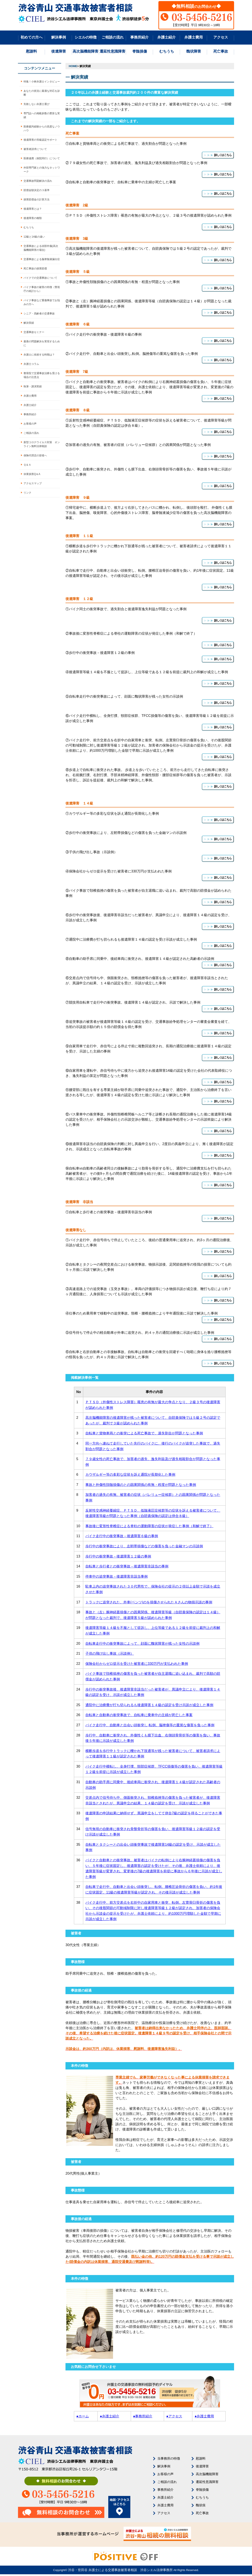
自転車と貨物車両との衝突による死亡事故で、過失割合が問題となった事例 (144, 1433)
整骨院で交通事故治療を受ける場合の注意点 (42, 375)
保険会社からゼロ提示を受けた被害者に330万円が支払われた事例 (136, 1663)
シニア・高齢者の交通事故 (39, 313)
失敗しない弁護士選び (36, 104)
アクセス (220, 37)
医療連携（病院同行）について (42, 158)
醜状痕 (201, 2507)
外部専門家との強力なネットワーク (42, 169)
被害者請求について (35, 149)
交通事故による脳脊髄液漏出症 (42, 259)
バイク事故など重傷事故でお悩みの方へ (42, 302)
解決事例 (58, 37)
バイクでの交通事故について (40, 277)
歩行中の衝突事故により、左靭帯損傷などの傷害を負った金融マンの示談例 (144, 1546)
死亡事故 (220, 51)
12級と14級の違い (34, 236)
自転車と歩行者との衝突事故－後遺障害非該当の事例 (126, 1566)
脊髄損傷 (139, 51)
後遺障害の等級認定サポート (40, 139)
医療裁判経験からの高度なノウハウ (42, 128)
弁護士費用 (193, 37)
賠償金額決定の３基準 (36, 190)
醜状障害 (193, 51)
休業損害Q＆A (32, 474)
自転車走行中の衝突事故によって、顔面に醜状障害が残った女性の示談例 (142, 1643)
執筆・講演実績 (33, 386)
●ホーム (82, 2418)
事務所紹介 (139, 37)
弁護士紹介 (166, 37)
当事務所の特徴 (168, 2460)
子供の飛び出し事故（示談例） (109, 1653)
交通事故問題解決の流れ (38, 180)
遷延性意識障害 (112, 51)
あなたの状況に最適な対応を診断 (42, 92)
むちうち (166, 51)
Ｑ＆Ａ (27, 464)
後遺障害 (58, 51)
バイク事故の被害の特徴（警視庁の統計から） (42, 289)
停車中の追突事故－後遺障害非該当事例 (116, 1576)
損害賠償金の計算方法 (36, 199)
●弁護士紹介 (109, 2418)
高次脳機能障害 (85, 51)
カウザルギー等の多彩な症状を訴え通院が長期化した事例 (130, 1474)
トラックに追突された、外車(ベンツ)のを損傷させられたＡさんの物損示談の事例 (148, 1602)
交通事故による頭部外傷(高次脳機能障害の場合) (41, 248)
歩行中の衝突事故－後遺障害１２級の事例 (118, 1556)
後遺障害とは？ (33, 208)
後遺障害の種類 (33, 218)
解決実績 (29, 322)
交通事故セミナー (34, 332)
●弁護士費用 (204, 2418)
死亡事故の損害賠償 (35, 268)
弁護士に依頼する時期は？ (39, 354)
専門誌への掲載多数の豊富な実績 (42, 115)
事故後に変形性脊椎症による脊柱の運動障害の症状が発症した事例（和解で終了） (149, 1526)
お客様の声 (30, 423)
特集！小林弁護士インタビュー (42, 81)
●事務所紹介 (143, 2418)
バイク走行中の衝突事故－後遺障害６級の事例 (121, 1536)
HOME (73, 66)
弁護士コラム (31, 363)
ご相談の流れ (113, 37)
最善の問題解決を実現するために (42, 343)
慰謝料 (31, 51)
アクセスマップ (33, 483)
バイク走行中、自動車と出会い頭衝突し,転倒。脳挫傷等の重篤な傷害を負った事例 (149, 1725)
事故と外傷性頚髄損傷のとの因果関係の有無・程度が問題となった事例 (140, 1485)
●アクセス (174, 2418)
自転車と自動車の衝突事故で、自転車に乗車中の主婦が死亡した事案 (139, 1715)
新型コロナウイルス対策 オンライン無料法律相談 (42, 444)
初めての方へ (32, 37)
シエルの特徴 (86, 37)
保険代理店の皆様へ (35, 455)
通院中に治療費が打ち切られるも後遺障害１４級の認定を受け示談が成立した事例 (149, 1705)
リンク (27, 492)
